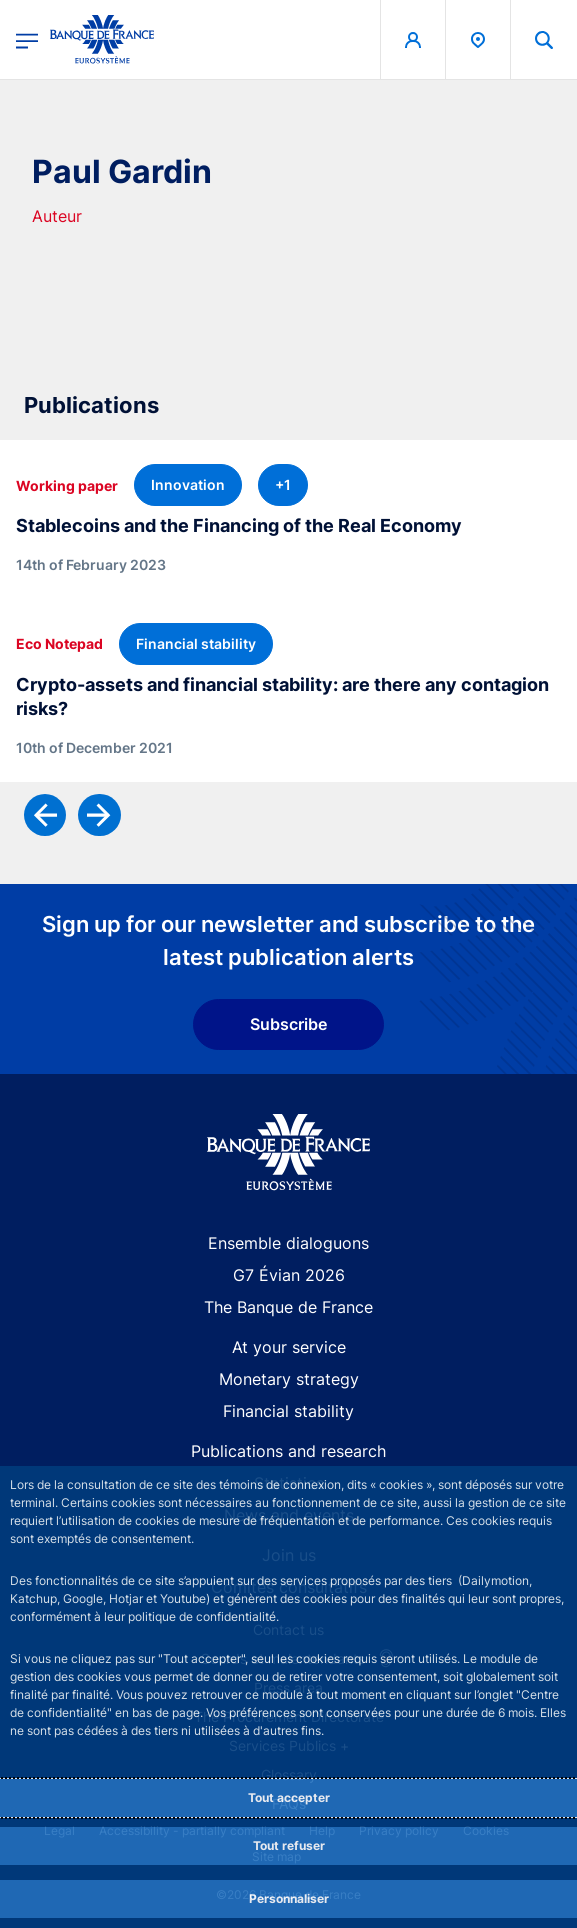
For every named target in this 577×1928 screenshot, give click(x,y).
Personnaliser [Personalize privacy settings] (289, 1898)
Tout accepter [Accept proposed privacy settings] (289, 1797)
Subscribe (288, 1024)
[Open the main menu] (27, 39)
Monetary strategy (289, 1379)
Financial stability (288, 1411)
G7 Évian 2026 (289, 1275)
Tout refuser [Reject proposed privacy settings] (289, 1845)
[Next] (99, 815)
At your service (289, 1347)
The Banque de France (288, 1307)
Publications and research (288, 1451)
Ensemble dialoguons (288, 1243)
